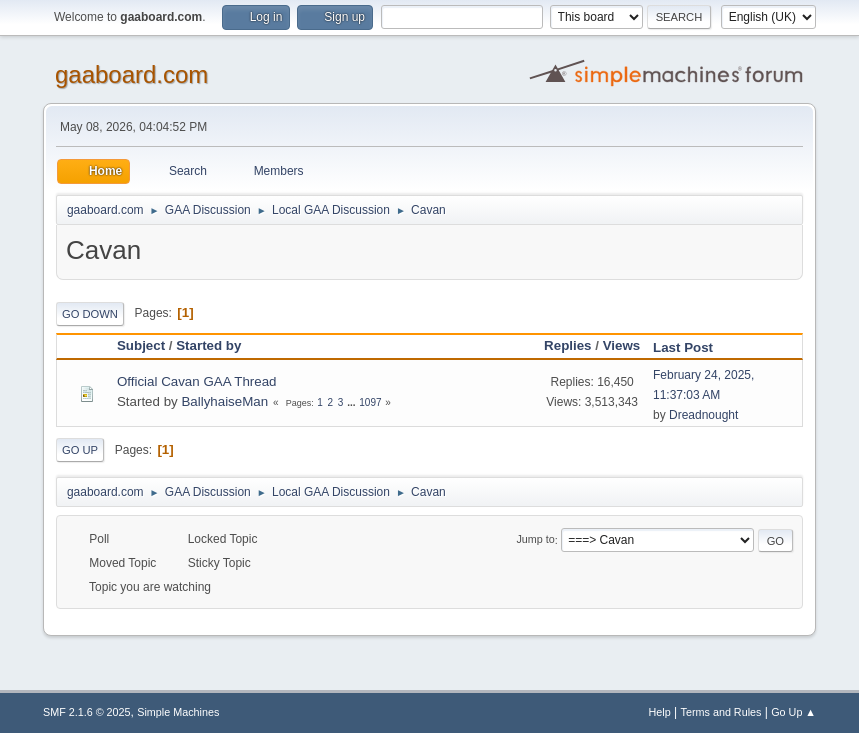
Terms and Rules (721, 712)
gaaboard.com (131, 74)
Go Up (80, 450)
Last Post (692, 347)
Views (622, 345)
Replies (567, 345)
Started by (208, 345)
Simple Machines (178, 712)
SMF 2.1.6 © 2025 (87, 712)
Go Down (90, 314)
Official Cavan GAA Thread (197, 381)
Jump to (535, 540)
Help (660, 712)
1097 (370, 402)
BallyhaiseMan (224, 401)
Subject (141, 345)
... (352, 402)
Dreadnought (703, 415)
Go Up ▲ (793, 712)
